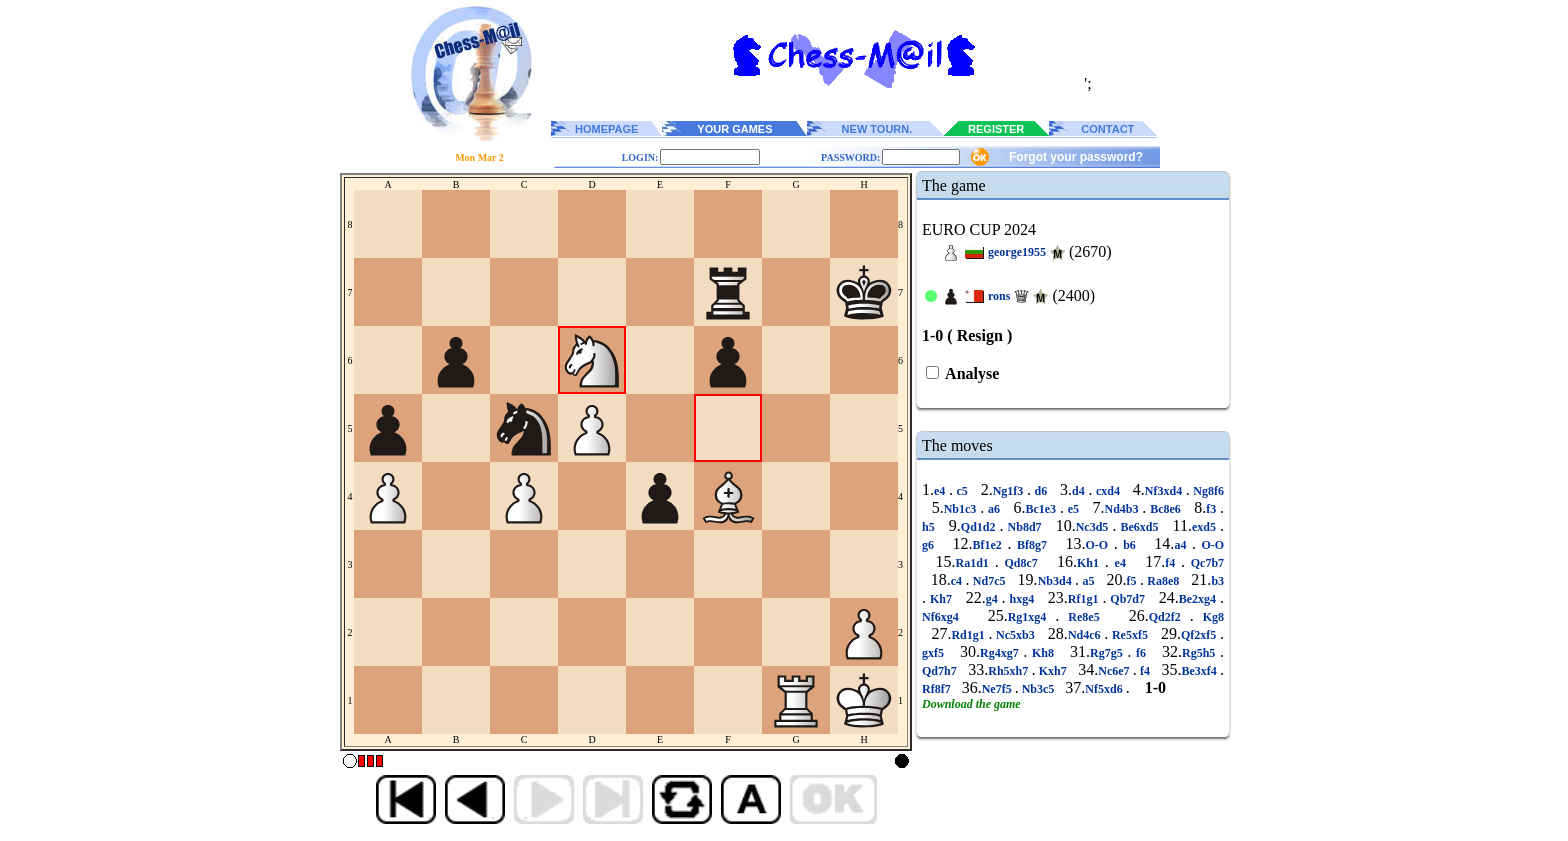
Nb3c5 (1038, 689)
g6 (931, 545)
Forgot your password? (1076, 157)
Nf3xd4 (1165, 491)
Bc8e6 (1165, 509)
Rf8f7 (938, 689)
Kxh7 (1052, 671)
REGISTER (996, 129)
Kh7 (941, 599)
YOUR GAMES (734, 129)
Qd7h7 (941, 671)
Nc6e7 (1115, 671)
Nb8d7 (1025, 527)
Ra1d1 (975, 563)
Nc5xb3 (1015, 635)
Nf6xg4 (945, 617)
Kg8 (1209, 617)
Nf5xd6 (1105, 689)
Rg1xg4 (1032, 617)
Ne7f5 (998, 689)
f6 (1140, 653)
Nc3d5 (1094, 527)
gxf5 (935, 653)
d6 (1041, 491)
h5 (930, 527)
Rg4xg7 (1001, 653)
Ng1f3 (1010, 491)
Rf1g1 (1085, 599)
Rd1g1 (969, 635)
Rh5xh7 (1009, 671)
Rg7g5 (1108, 653)
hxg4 (1022, 599)
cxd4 (1107, 491)
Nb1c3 (962, 509)
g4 (994, 599)
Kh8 (1042, 653)
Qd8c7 (1021, 563)
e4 (941, 491)
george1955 (1017, 252)
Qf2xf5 (1200, 635)
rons (999, 296)
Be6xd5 (1139, 527)
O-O (1099, 545)
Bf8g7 (1031, 545)
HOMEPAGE (606, 129)
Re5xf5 (1129, 635)
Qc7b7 (1204, 563)
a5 (1088, 581)
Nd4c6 (1086, 635)
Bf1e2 (990, 545)
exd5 (1206, 527)
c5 (962, 491)
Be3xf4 (1200, 671)
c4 (958, 581)
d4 (1080, 491)
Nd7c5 (988, 581)
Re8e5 (1083, 617)
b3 (1217, 581)
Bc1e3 (1042, 509)
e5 (1073, 509)
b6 (1130, 545)
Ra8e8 (1163, 581)
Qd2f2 (1169, 617)
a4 (1183, 545)
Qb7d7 (1127, 599)
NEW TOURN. (877, 129)
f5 (1133, 581)
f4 (1173, 563)
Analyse (970, 373)
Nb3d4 (1056, 581)
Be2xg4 (1199, 599)
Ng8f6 (1207, 491)
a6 (994, 509)
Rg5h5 (1201, 653)
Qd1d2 (980, 527)
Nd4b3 (1124, 509)
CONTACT (1107, 129)
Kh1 (1091, 563)
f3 (1213, 509)
